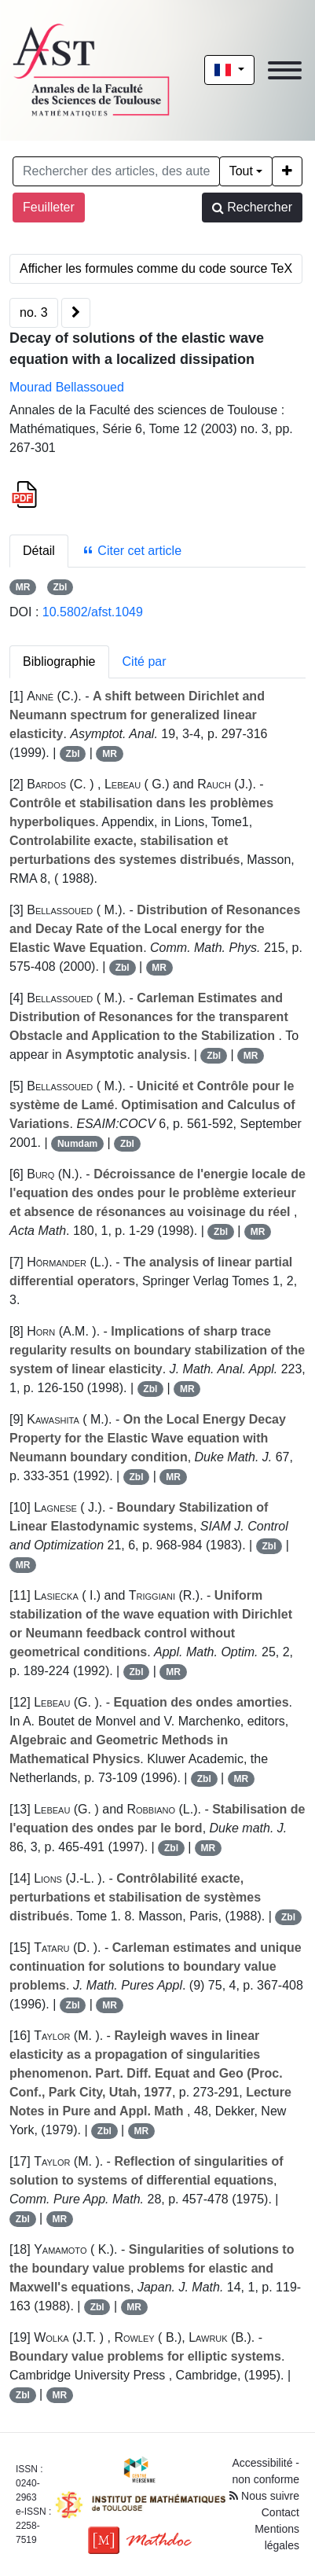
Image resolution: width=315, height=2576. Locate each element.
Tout (241, 171)
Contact (280, 2512)
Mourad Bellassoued (66, 387)
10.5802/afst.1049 (92, 612)
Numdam (77, 1143)
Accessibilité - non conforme (265, 2471)
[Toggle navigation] (284, 70)
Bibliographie (59, 661)
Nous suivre (264, 2496)
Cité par (145, 661)
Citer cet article (131, 550)
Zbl (60, 587)
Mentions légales (277, 2537)
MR (23, 587)
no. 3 (34, 312)
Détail (39, 550)
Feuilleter (49, 207)
